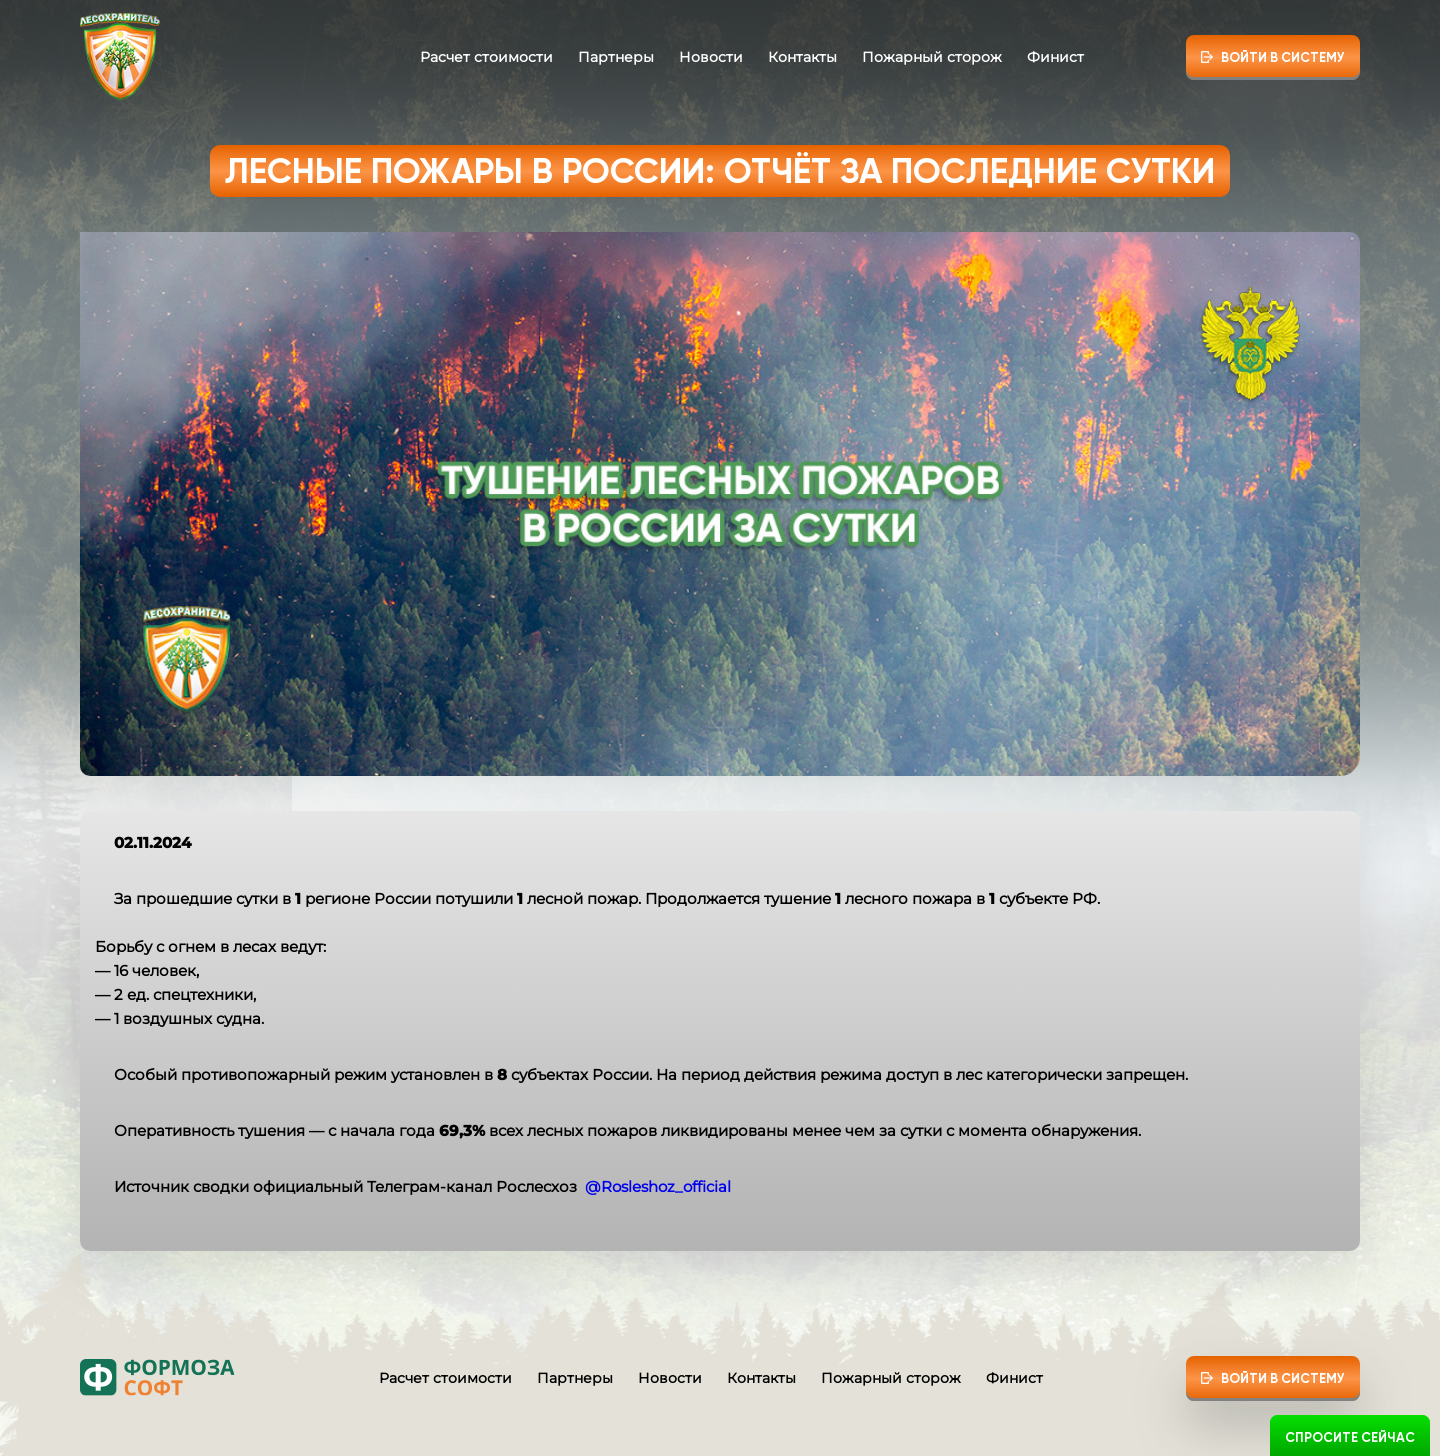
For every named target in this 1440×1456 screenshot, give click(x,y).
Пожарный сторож (932, 57)
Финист (1055, 57)
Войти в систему (1283, 57)
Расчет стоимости (486, 57)
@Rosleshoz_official (658, 1186)
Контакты (802, 57)
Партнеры (616, 57)
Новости (711, 57)
